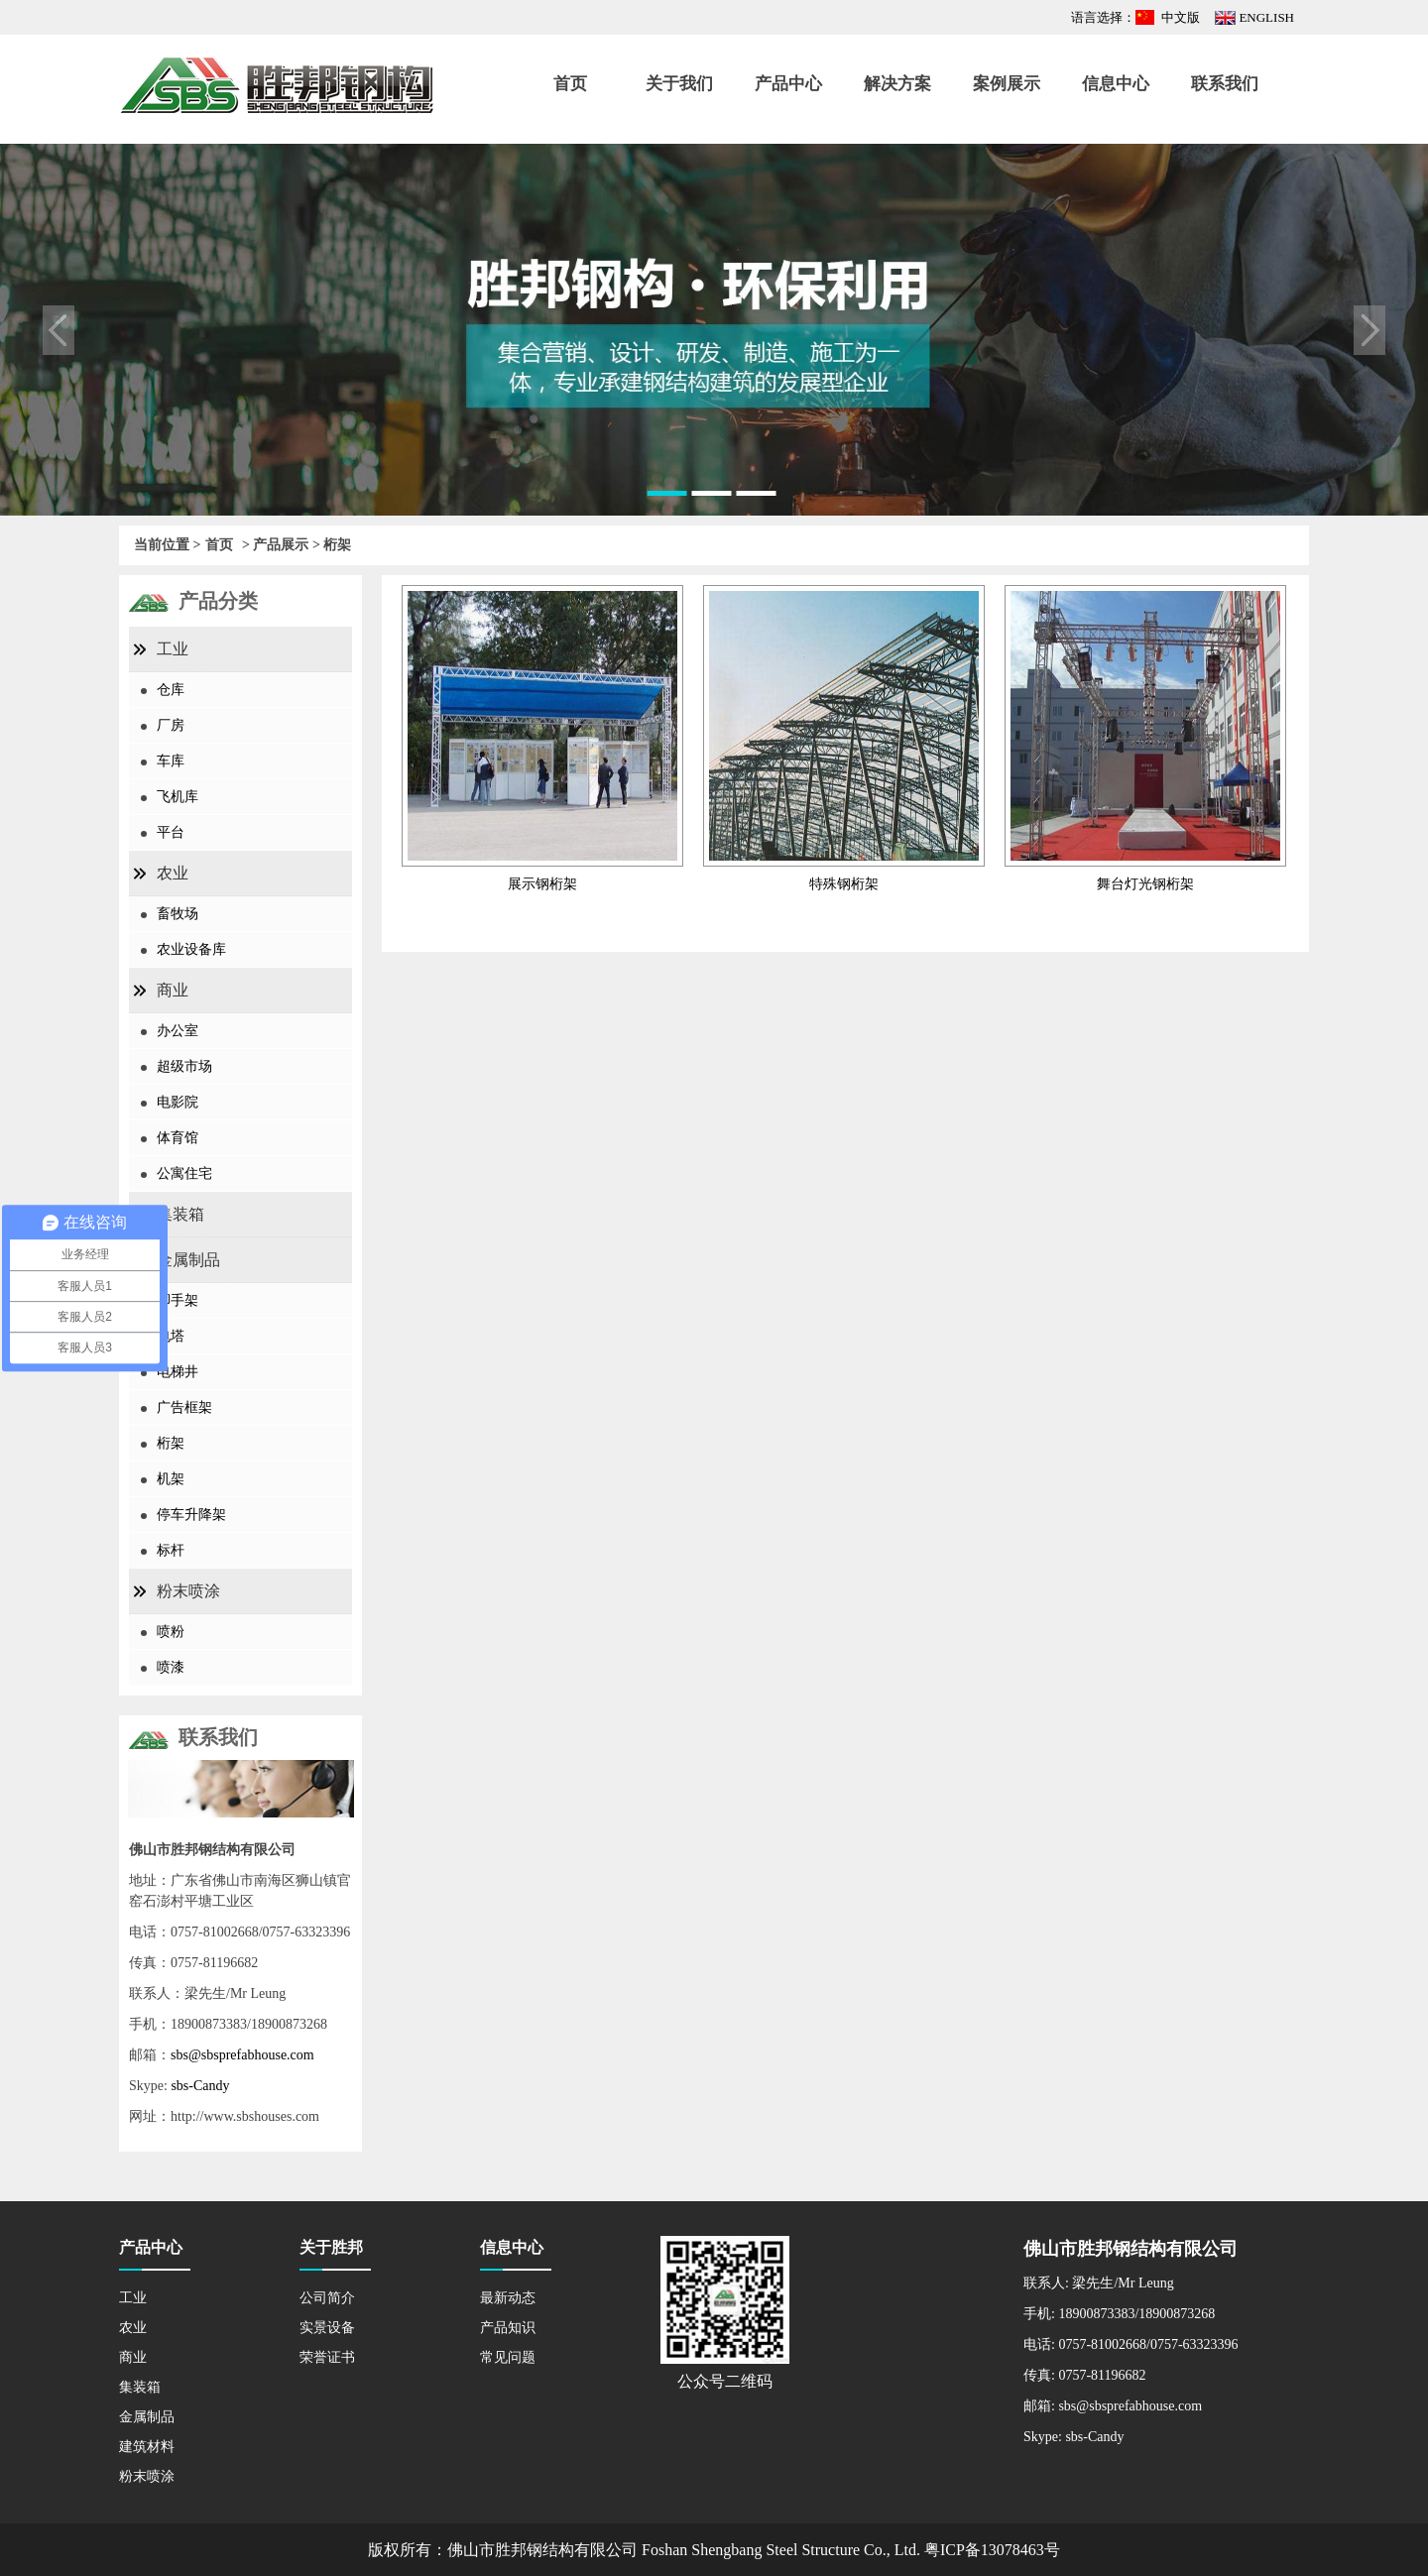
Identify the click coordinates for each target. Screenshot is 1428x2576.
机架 (170, 1478)
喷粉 (170, 1631)
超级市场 (184, 1066)
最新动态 (508, 2297)
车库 (170, 761)
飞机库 (177, 796)
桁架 (170, 1443)
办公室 (177, 1030)
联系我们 (1224, 83)
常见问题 (508, 2357)
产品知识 (508, 2327)
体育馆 (177, 1137)
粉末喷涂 (188, 1590)
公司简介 (327, 2297)
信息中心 (1115, 83)
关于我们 (679, 83)
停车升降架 (191, 1514)
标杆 (170, 1550)
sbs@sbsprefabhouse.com (242, 2055)
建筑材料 (147, 2446)
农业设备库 (191, 949)
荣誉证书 (327, 2357)
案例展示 (1006, 83)
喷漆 (170, 1667)
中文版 (1180, 17)
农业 (172, 873)
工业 (172, 649)
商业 (172, 990)
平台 (170, 832)
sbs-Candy (200, 2085)
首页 (570, 83)
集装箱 (180, 1214)
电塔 (170, 1336)
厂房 (170, 725)
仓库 (170, 689)
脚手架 (177, 1300)
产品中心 (788, 83)
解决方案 (897, 83)
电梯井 (177, 1371)
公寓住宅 (184, 1173)
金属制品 (188, 1259)
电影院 (177, 1102)
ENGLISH (1266, 17)
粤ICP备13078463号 (992, 2549)
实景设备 (327, 2327)
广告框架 (184, 1407)
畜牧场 (177, 913)
